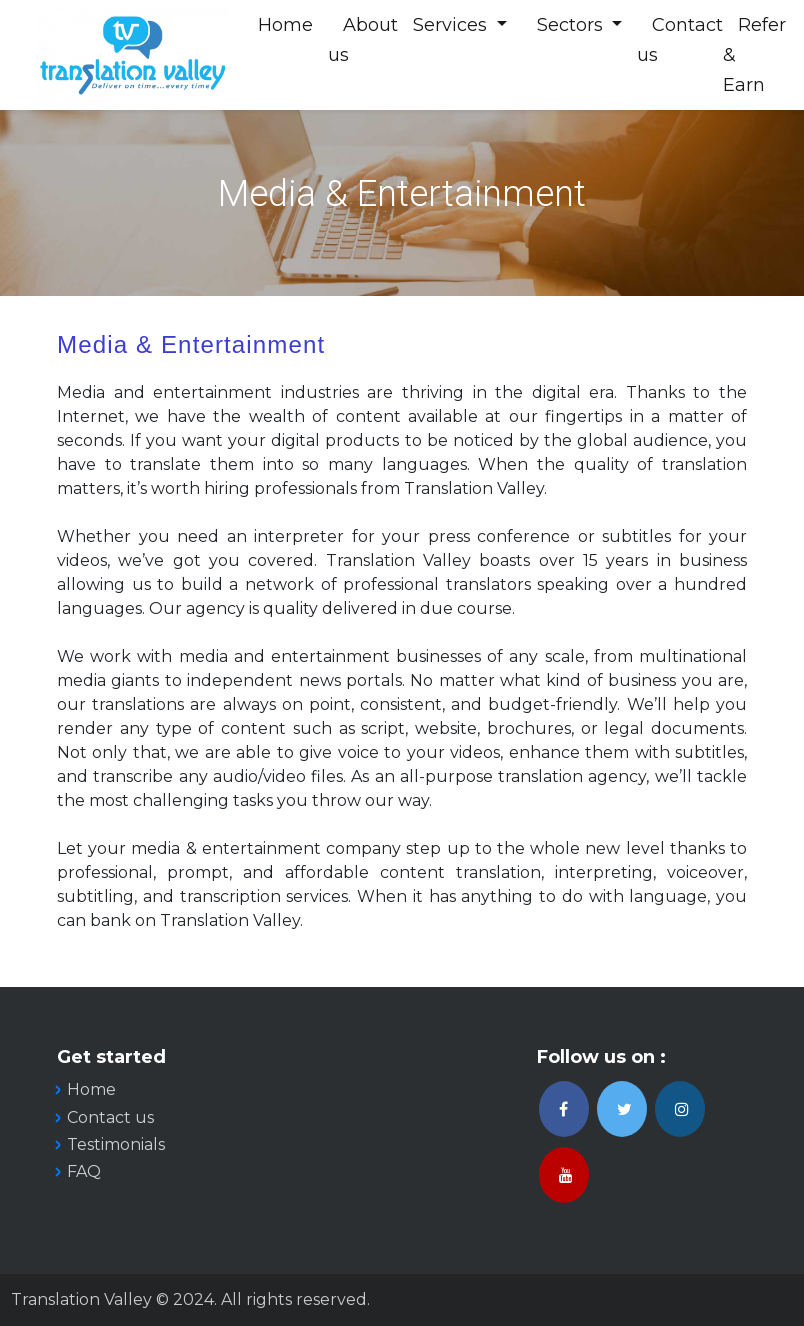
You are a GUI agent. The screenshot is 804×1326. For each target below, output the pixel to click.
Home (286, 25)
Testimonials (116, 1144)
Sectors (573, 25)
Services (453, 25)
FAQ (84, 1171)
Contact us (110, 1117)
